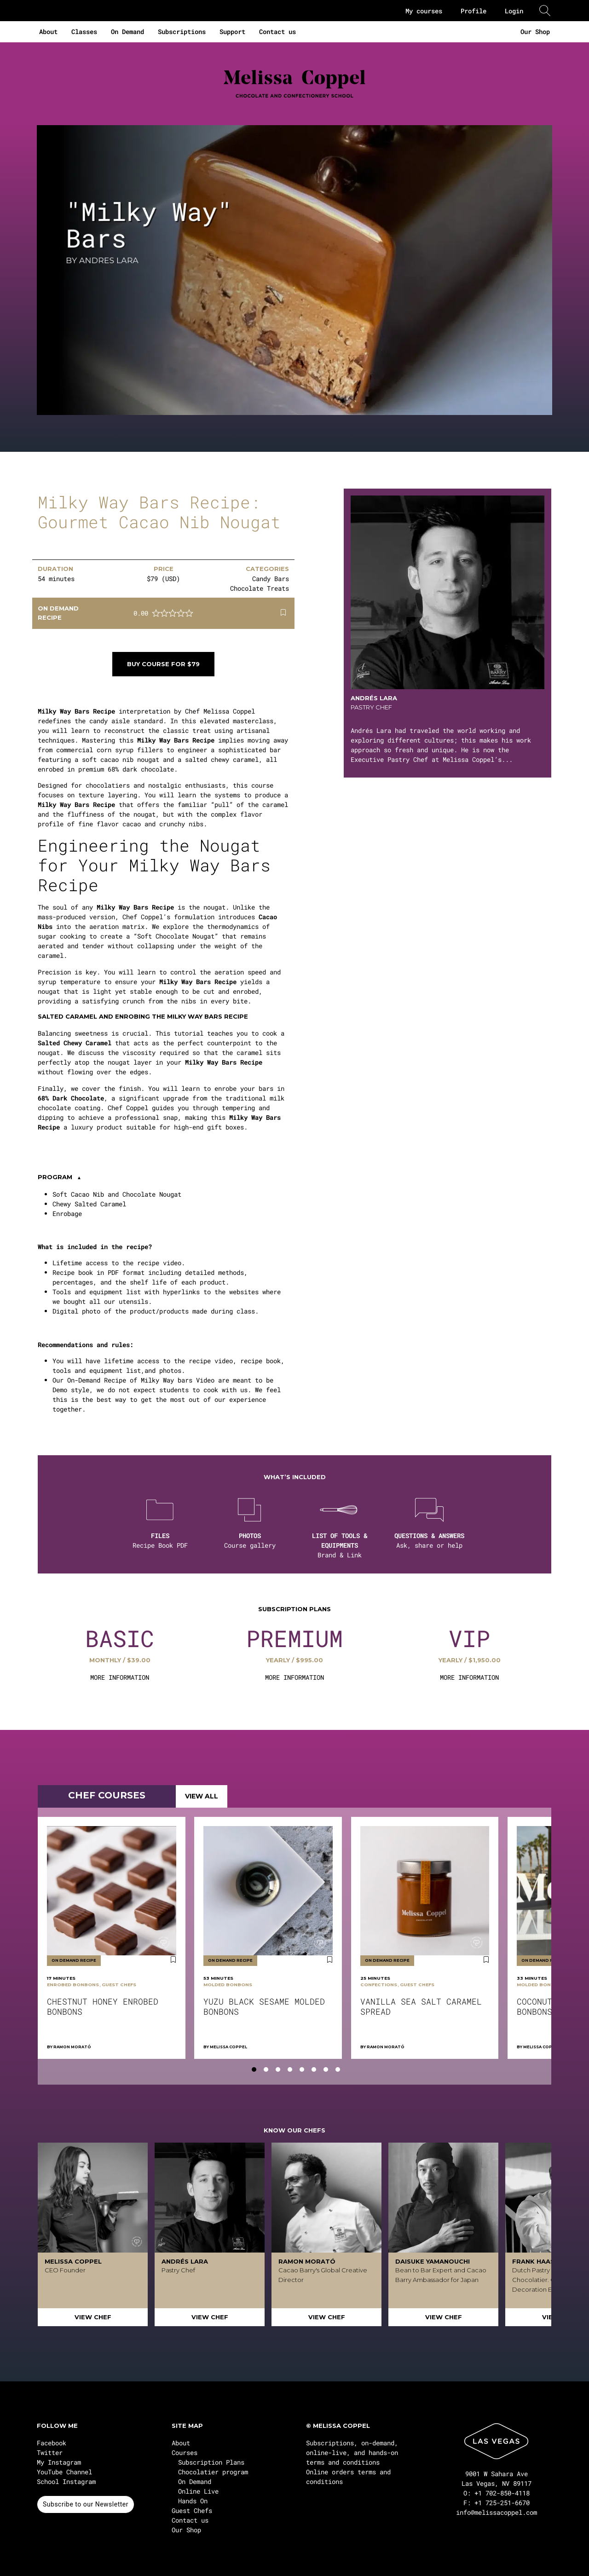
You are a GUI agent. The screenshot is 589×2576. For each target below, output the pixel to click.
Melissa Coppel (228, 2047)
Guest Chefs (192, 2510)
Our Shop (535, 31)
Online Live (198, 2491)
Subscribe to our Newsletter (85, 2504)
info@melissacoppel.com (496, 2512)
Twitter (50, 2452)
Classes (84, 31)
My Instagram (59, 2462)
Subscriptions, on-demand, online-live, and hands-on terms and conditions (352, 2452)
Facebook (51, 2442)
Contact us (277, 31)
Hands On (193, 2500)
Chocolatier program (213, 2471)
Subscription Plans (211, 2462)
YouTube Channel (64, 2471)
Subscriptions (182, 31)
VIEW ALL (201, 1796)
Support (232, 31)
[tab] (254, 2069)
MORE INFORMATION (119, 1677)
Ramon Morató (72, 2047)
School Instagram (66, 2481)
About (48, 31)
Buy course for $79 (163, 664)
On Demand (127, 31)
